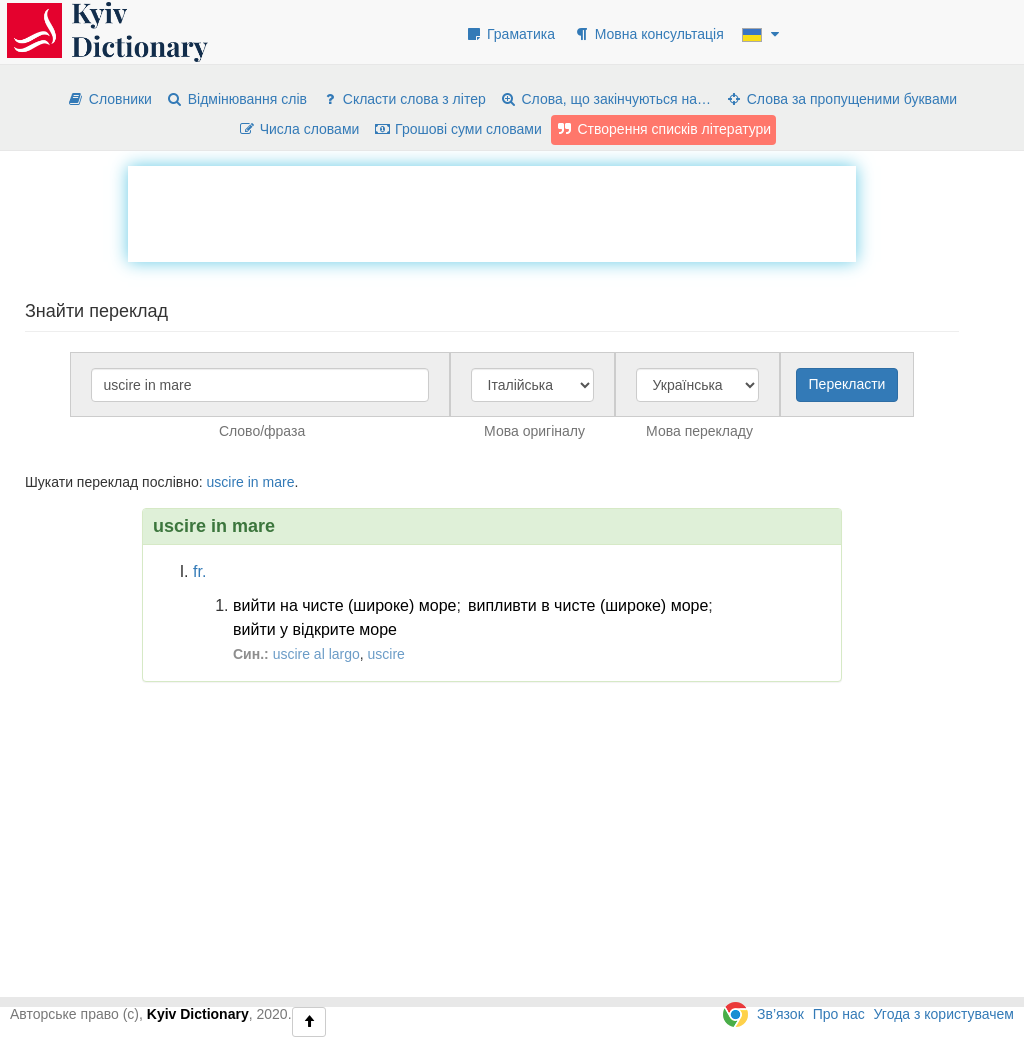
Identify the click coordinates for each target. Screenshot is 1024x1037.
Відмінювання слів (236, 99)
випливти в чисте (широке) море (588, 605)
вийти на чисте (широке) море (344, 605)
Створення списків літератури (664, 129)
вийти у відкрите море (315, 629)
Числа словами (299, 129)
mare (279, 482)
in (253, 482)
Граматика (510, 34)
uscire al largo (316, 654)
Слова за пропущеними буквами (841, 99)
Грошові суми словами (457, 129)
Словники (109, 99)
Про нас (839, 1014)
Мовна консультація (648, 34)
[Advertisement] (492, 211)
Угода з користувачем (944, 1014)
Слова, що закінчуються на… (605, 99)
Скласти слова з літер (403, 99)
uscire (224, 482)
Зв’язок (780, 1014)
